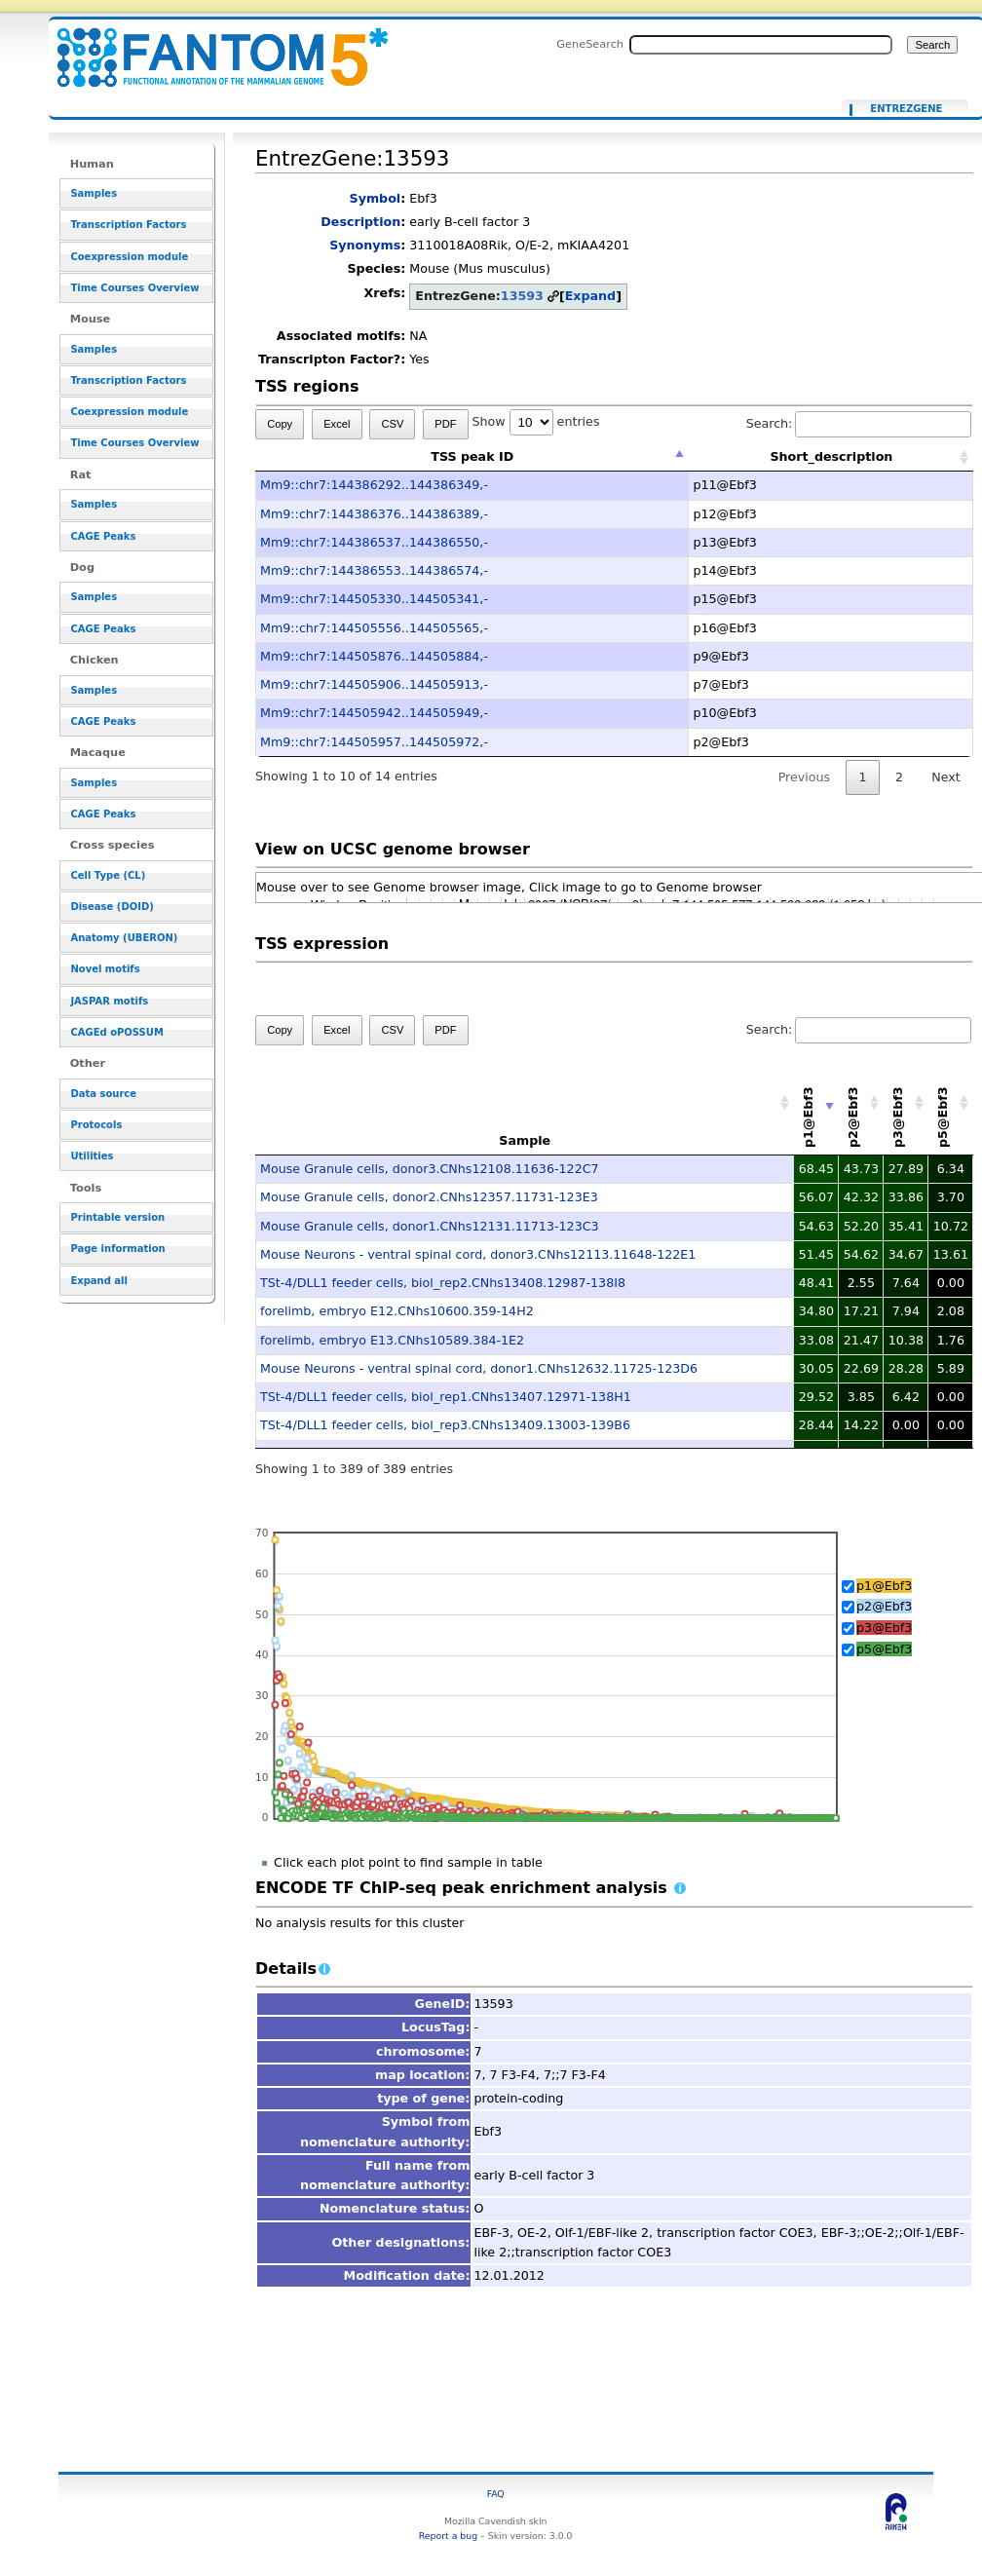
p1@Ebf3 (884, 1585)
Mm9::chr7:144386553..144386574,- (374, 570)
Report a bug (448, 2535)
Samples (93, 193)
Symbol (375, 198)
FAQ (496, 2493)
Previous (804, 777)
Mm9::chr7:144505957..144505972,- (374, 742)
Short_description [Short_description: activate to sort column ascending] (831, 456)
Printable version (117, 1217)
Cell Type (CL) (107, 875)
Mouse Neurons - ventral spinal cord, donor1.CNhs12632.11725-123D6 (479, 1368)
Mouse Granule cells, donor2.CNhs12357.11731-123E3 (429, 1197)
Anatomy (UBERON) (123, 937)
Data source (103, 1093)
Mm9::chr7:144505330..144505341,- (374, 598)
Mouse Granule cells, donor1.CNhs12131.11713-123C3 (429, 1226)
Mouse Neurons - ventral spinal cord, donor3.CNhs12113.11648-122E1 (478, 1254)
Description (360, 221)
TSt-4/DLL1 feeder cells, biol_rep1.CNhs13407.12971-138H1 (445, 1396)
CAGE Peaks (102, 536)
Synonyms (364, 245)
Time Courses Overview (134, 288)
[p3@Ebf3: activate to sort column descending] (906, 1102)
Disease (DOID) (111, 906)
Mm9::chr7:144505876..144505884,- (374, 656)
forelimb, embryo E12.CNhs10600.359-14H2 (397, 1311)
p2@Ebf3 (884, 1606)
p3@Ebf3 (884, 1627)
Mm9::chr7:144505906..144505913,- (374, 684)
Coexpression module (129, 256)
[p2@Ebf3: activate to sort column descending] (861, 1102)
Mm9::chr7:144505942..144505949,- (374, 712)
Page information (117, 1248)
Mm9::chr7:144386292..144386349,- (374, 484)
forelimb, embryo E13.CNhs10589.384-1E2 (392, 1340)
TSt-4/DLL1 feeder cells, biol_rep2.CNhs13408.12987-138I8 (442, 1282)
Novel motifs (104, 969)
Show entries (535, 421)
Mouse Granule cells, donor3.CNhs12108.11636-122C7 (429, 1168)
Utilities (91, 1156)
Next (945, 777)
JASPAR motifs (109, 1001)
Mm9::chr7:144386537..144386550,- (374, 542)
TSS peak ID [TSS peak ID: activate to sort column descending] (472, 456)
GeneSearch (589, 44)
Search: (859, 423)
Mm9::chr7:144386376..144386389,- (374, 514)
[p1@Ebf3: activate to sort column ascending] (816, 1102)
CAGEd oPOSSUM (116, 1032)
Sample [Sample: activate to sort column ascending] (524, 1140)
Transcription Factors (128, 224)
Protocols (96, 1124)
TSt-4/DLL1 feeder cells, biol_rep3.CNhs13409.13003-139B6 (445, 1425)
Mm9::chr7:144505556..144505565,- (374, 628)
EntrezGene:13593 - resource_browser (210, 46)
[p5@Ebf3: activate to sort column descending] (950, 1102)
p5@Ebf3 (884, 1649)
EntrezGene (906, 109)
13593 (522, 295)
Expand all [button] (99, 1280)
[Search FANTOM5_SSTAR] (760, 45)
